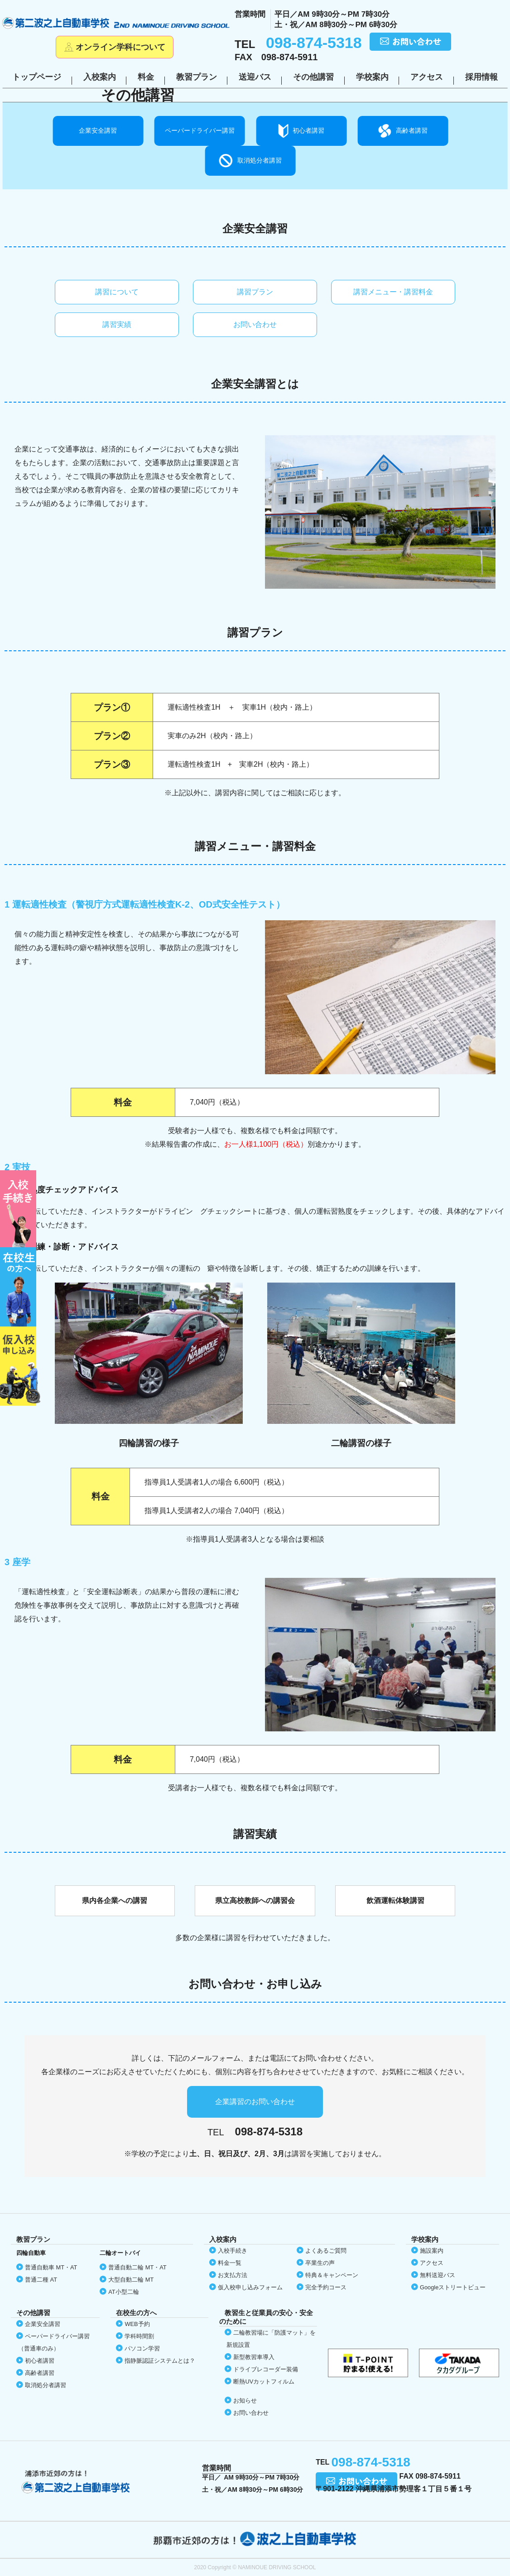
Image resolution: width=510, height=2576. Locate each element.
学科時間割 (139, 2336)
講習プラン (255, 292)
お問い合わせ (255, 324)
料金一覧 (229, 2262)
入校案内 (99, 77)
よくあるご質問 (325, 2250)
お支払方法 (232, 2275)
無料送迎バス (437, 2275)
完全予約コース (325, 2287)
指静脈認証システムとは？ (160, 2360)
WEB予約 (137, 2324)
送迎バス (255, 77)
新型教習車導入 (253, 2357)
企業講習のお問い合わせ (255, 2101)
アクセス (426, 77)
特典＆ (331, 2275)
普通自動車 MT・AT (51, 2267)
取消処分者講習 (259, 160)
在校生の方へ (20, 1286)
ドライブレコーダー (265, 2369)
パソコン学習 (142, 2348)
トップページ (36, 77)
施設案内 (431, 2250)
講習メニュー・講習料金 (393, 292)
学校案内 (372, 77)
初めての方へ (20, 1208)
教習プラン (196, 77)
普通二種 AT (41, 2279)
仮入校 (20, 1366)
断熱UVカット (263, 2381)
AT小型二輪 (123, 2291)
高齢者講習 (412, 130)
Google (453, 2287)
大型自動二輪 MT (131, 2279)
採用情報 (481, 77)
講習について (117, 292)
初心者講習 (308, 130)
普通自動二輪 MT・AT (137, 2267)
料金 (146, 77)
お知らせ (245, 2400)
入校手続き (232, 2250)
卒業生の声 (320, 2262)
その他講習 (313, 77)
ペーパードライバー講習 (200, 130)
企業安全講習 (98, 130)
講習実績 (116, 324)
